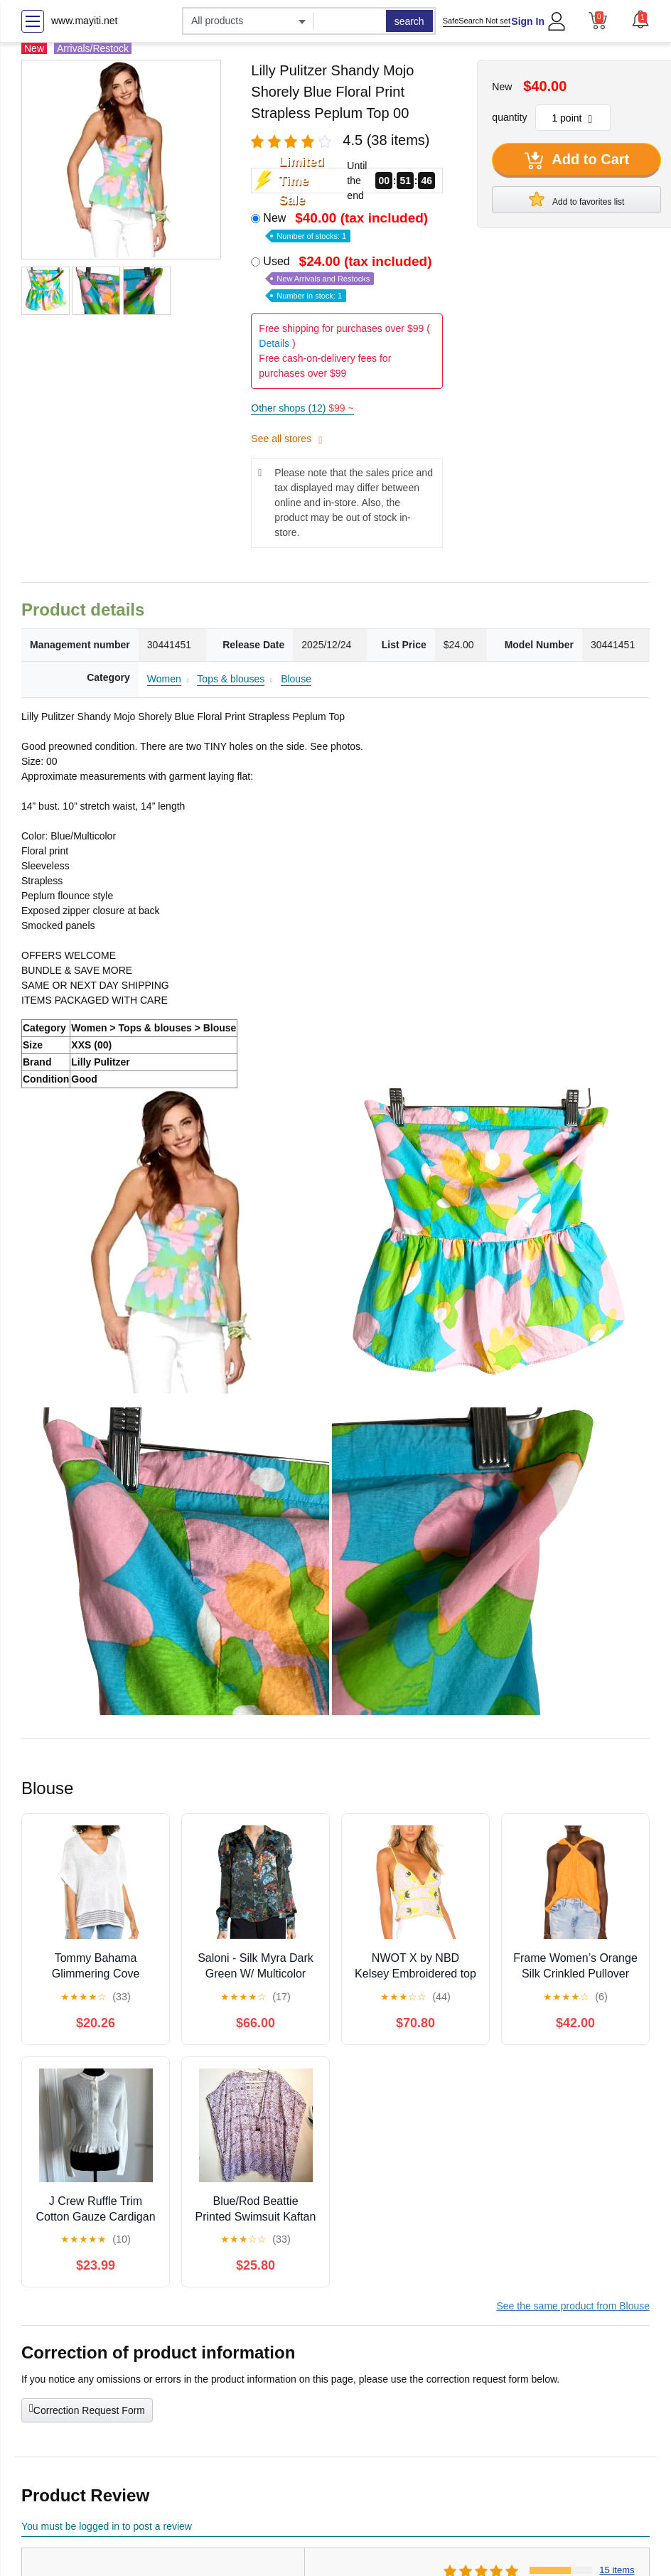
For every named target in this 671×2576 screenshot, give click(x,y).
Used (348, 277)
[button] (640, 19)
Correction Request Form (87, 2409)
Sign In (527, 21)
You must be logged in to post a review (106, 2526)
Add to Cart (577, 160)
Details (274, 343)
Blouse (296, 679)
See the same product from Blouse (573, 2306)
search (409, 21)
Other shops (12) (302, 408)
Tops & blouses (230, 679)
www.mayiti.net (84, 20)
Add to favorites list (576, 199)
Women (164, 679)
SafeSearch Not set (476, 20)
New (347, 225)
